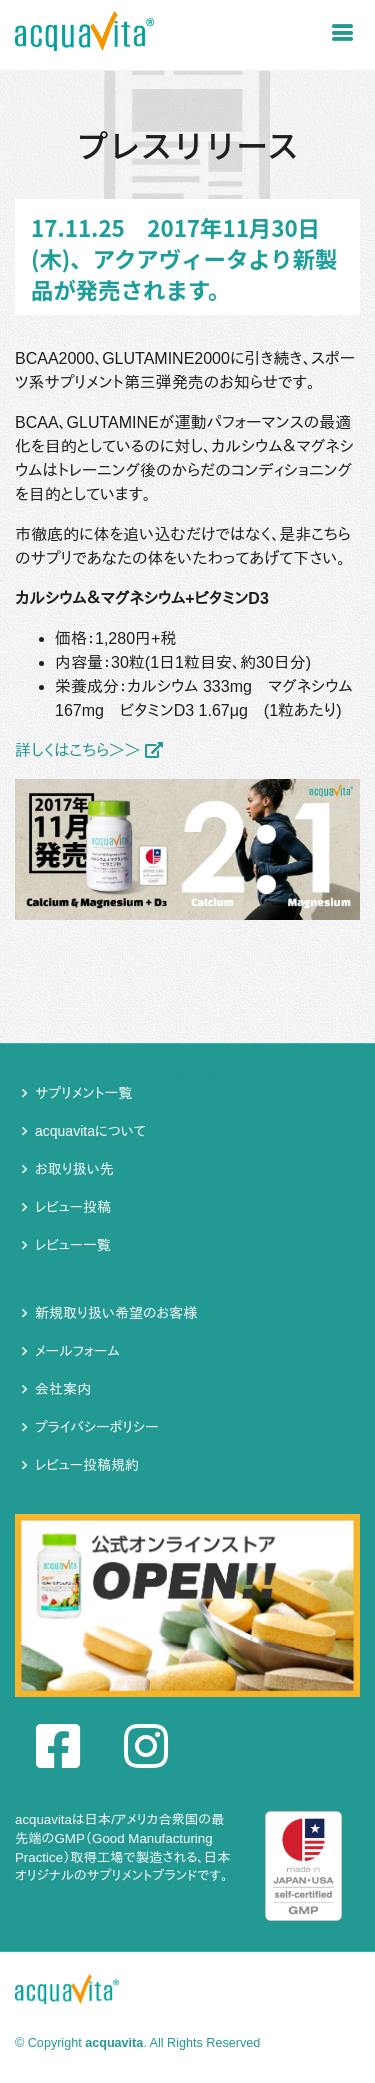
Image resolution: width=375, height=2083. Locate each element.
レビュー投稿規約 (87, 1465)
